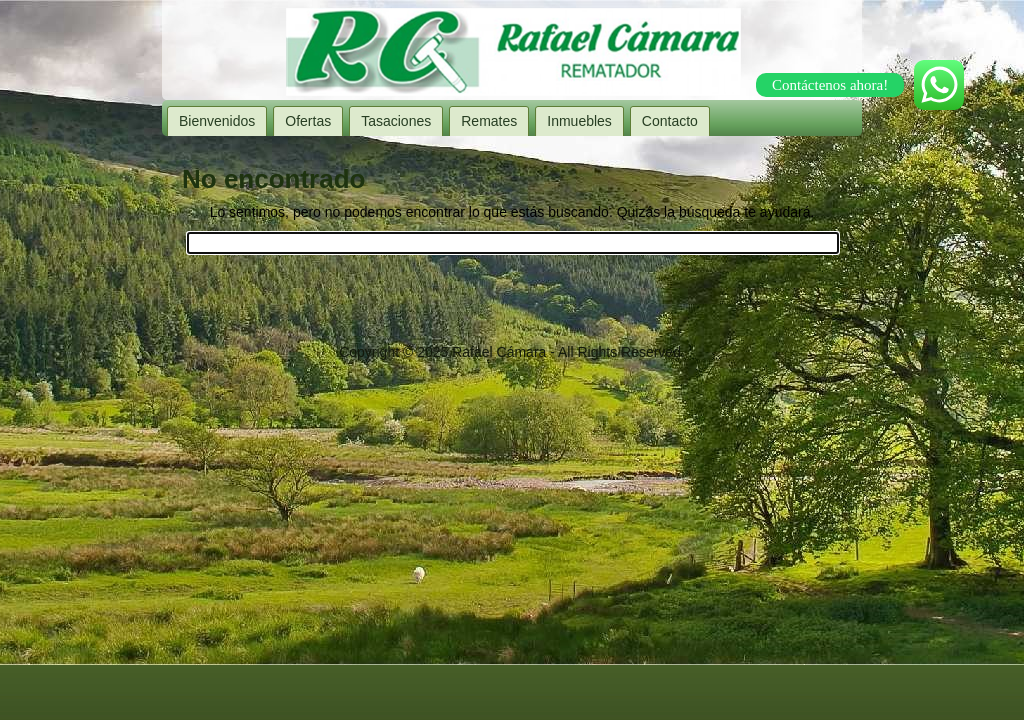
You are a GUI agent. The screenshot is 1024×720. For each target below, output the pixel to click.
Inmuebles (579, 121)
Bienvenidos (217, 121)
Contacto (670, 121)
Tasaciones (396, 121)
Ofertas (308, 121)
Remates (489, 121)
